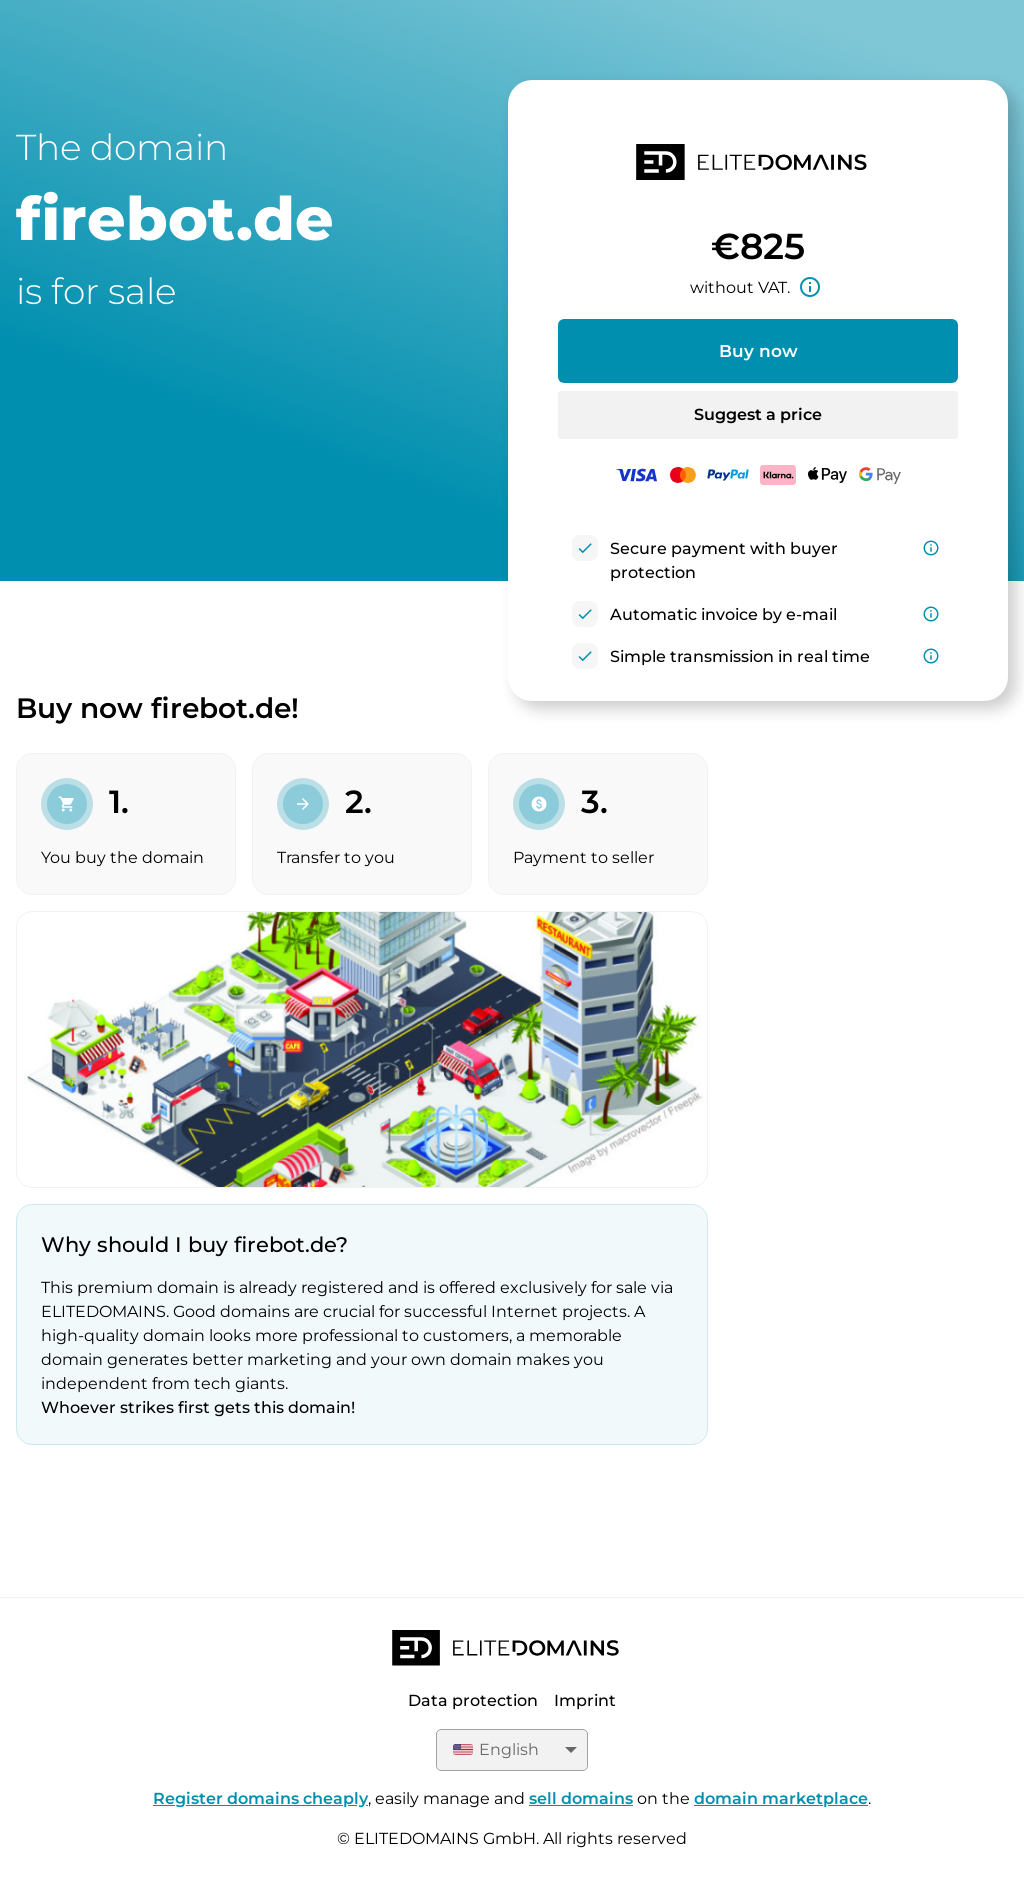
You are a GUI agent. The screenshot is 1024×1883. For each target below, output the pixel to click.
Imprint (585, 1700)
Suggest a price (758, 414)
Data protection (473, 1700)
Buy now (758, 351)
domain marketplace (781, 1798)
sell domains (581, 1798)
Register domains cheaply (260, 1798)
